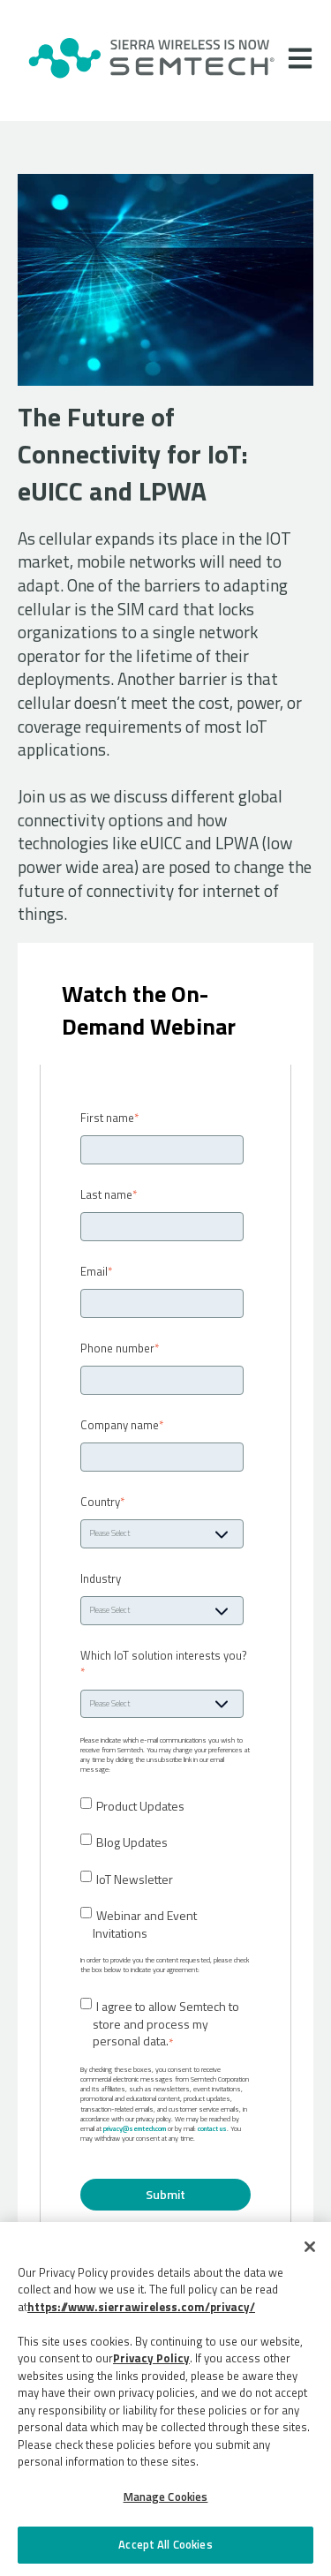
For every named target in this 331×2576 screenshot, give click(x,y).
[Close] (309, 2246)
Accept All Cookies (165, 2544)
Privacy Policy (151, 2358)
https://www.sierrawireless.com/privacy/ (141, 2307)
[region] (165, 2399)
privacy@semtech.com (134, 2128)
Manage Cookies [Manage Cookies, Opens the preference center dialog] (166, 2496)
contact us (212, 2128)
